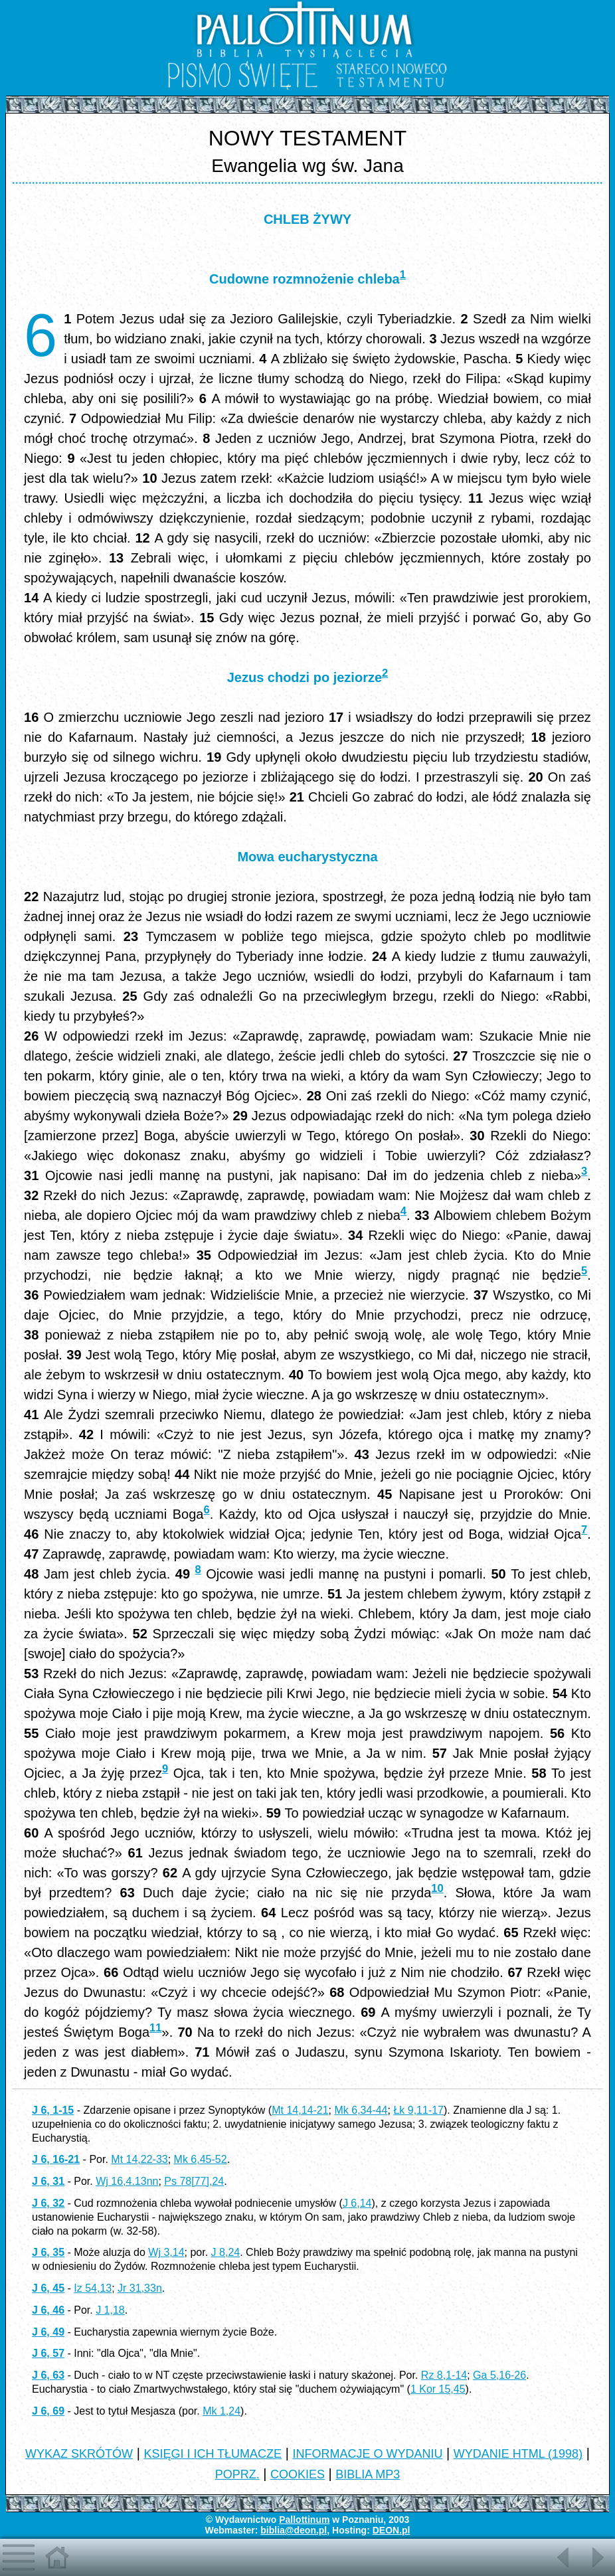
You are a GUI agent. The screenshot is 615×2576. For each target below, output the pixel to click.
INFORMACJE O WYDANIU (367, 2453)
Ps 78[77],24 (194, 2181)
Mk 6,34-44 (360, 2110)
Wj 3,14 (166, 2252)
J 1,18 (110, 2310)
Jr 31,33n (140, 2288)
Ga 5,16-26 (499, 2375)
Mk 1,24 (221, 2411)
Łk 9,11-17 (418, 2110)
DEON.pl (391, 2530)
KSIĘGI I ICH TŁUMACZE (212, 2453)
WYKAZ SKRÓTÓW (79, 2453)
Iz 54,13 (93, 2288)
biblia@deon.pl (293, 2530)
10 (437, 1888)
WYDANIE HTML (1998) (518, 2453)
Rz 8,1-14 (444, 2375)
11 (155, 2027)
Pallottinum (304, 2519)
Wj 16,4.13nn (127, 2181)
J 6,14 (357, 2203)
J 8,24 (225, 2252)
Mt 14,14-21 (300, 2110)
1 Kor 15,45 (438, 2389)
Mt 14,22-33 (139, 2159)
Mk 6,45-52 (200, 2159)
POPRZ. (237, 2474)
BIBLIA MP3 (367, 2474)
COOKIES (297, 2474)
